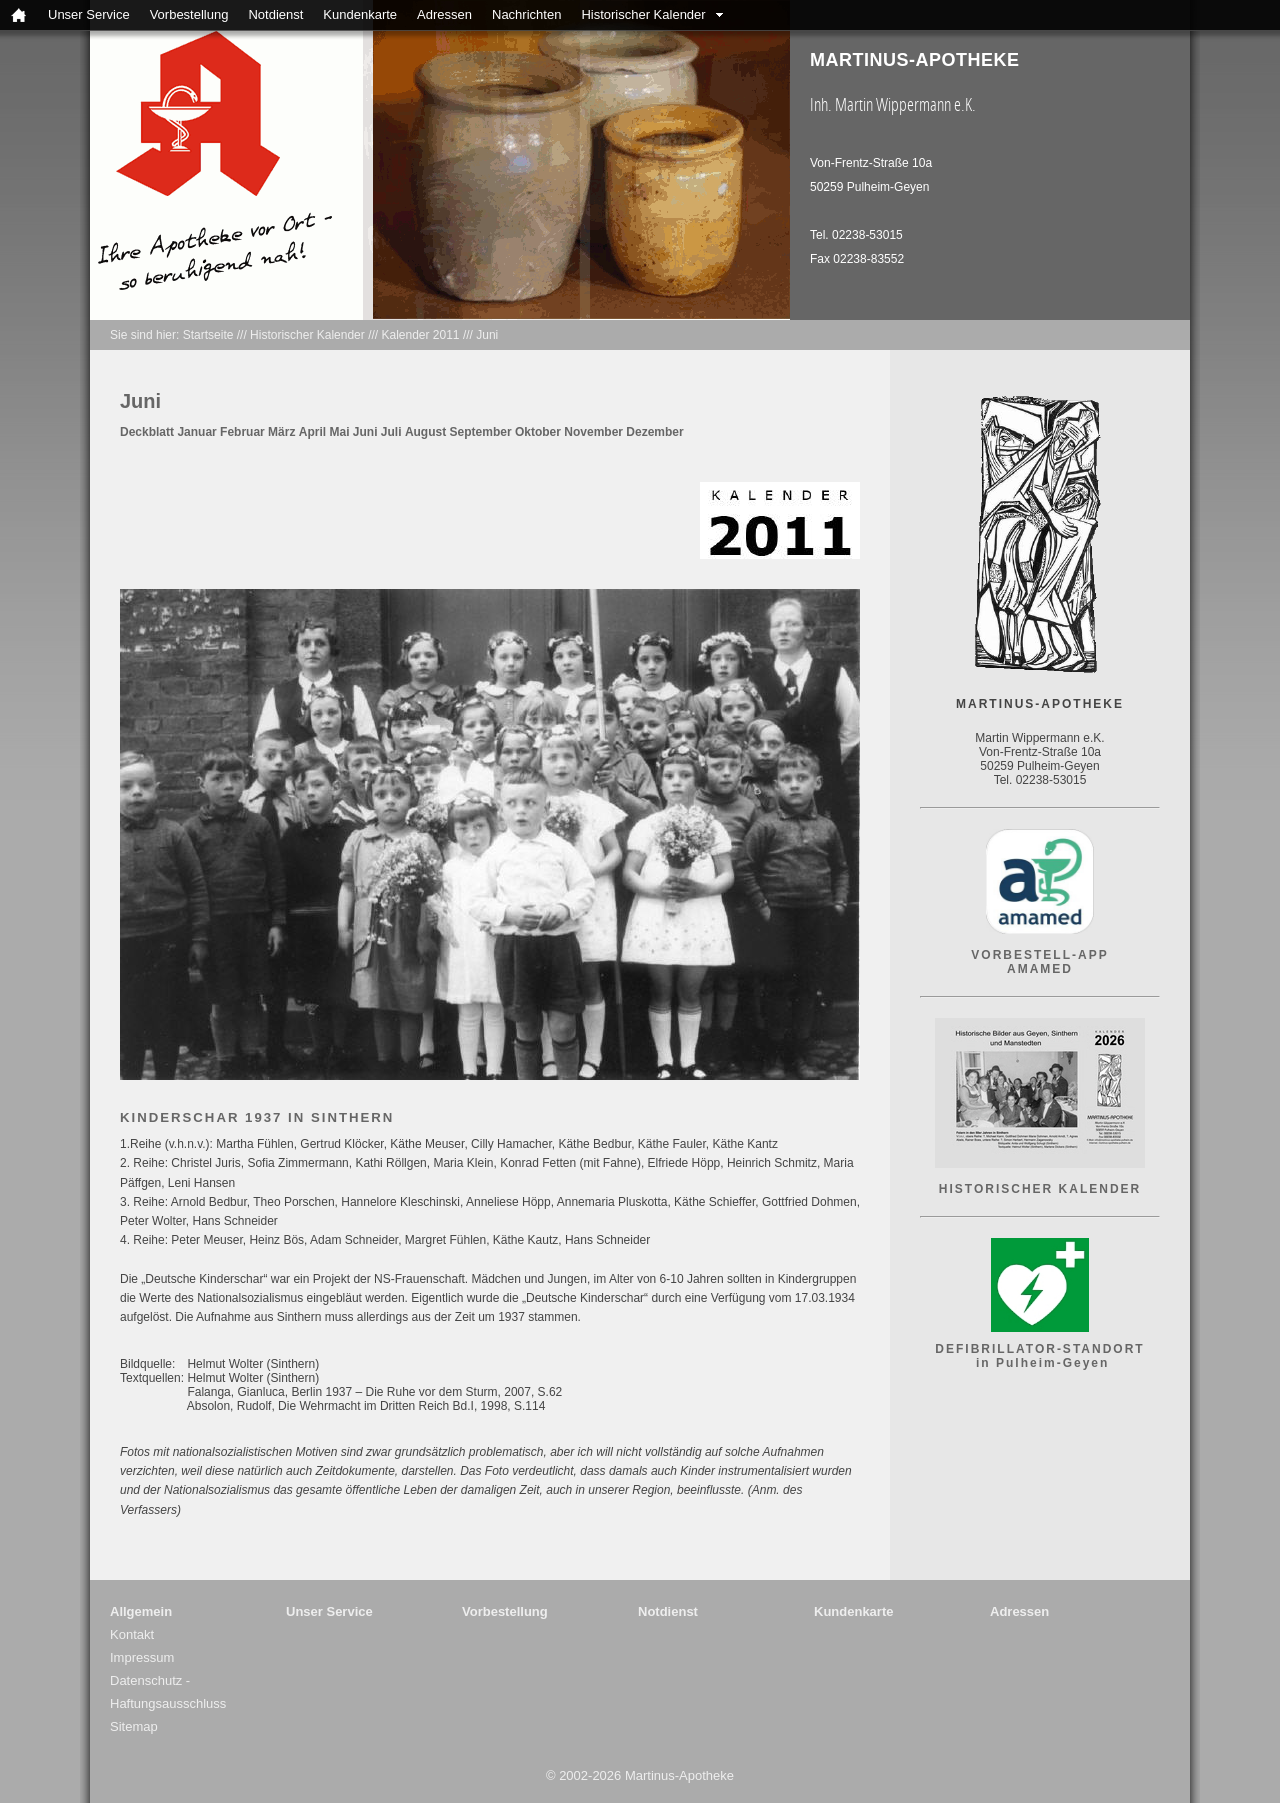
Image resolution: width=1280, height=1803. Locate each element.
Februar (242, 432)
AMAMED (1040, 969)
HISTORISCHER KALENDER (1040, 1189)
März (281, 432)
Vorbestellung (189, 14)
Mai (339, 432)
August (425, 432)
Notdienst (275, 14)
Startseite (208, 335)
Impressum (142, 1657)
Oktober (538, 432)
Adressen (444, 14)
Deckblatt (147, 432)
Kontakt (132, 1634)
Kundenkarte (360, 14)
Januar (196, 432)
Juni (487, 335)
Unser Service (89, 14)
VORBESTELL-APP (1039, 955)
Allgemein (141, 1611)
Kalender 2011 (420, 335)
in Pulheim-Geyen (1040, 1363)
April (312, 432)
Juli (391, 432)
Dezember (654, 432)
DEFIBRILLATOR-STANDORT (1039, 1349)
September (481, 432)
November (593, 432)
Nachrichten (526, 14)
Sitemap (134, 1726)
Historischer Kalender (643, 14)
